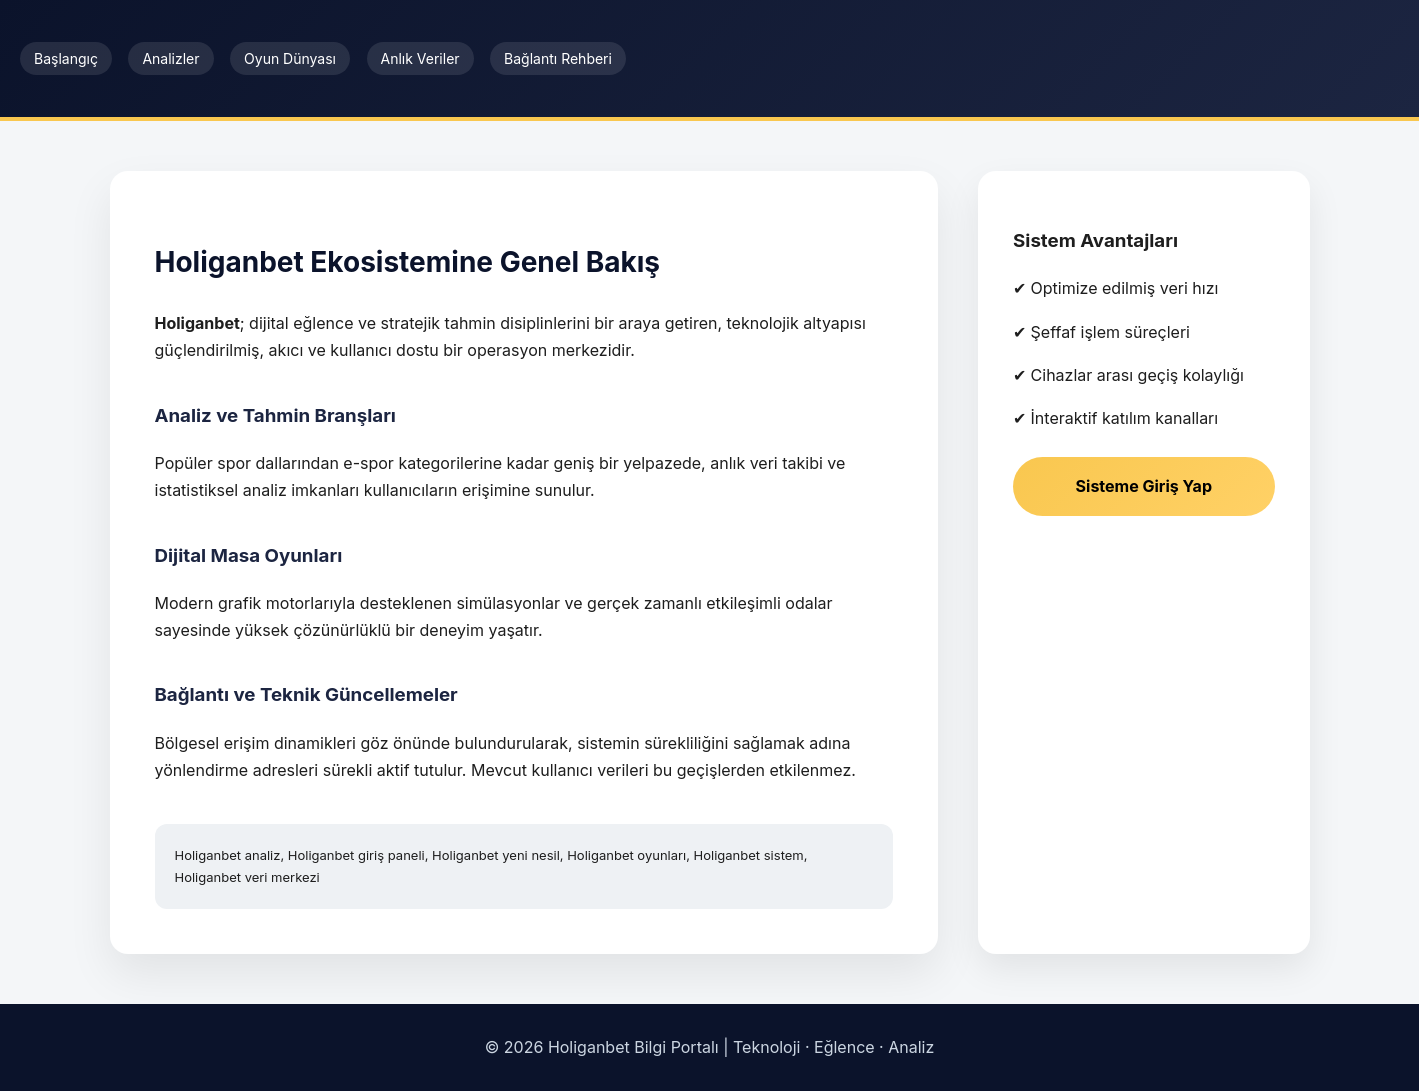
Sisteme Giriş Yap (1144, 486)
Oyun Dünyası (290, 58)
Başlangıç (66, 58)
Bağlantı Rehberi (558, 58)
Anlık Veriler (420, 58)
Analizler (170, 58)
